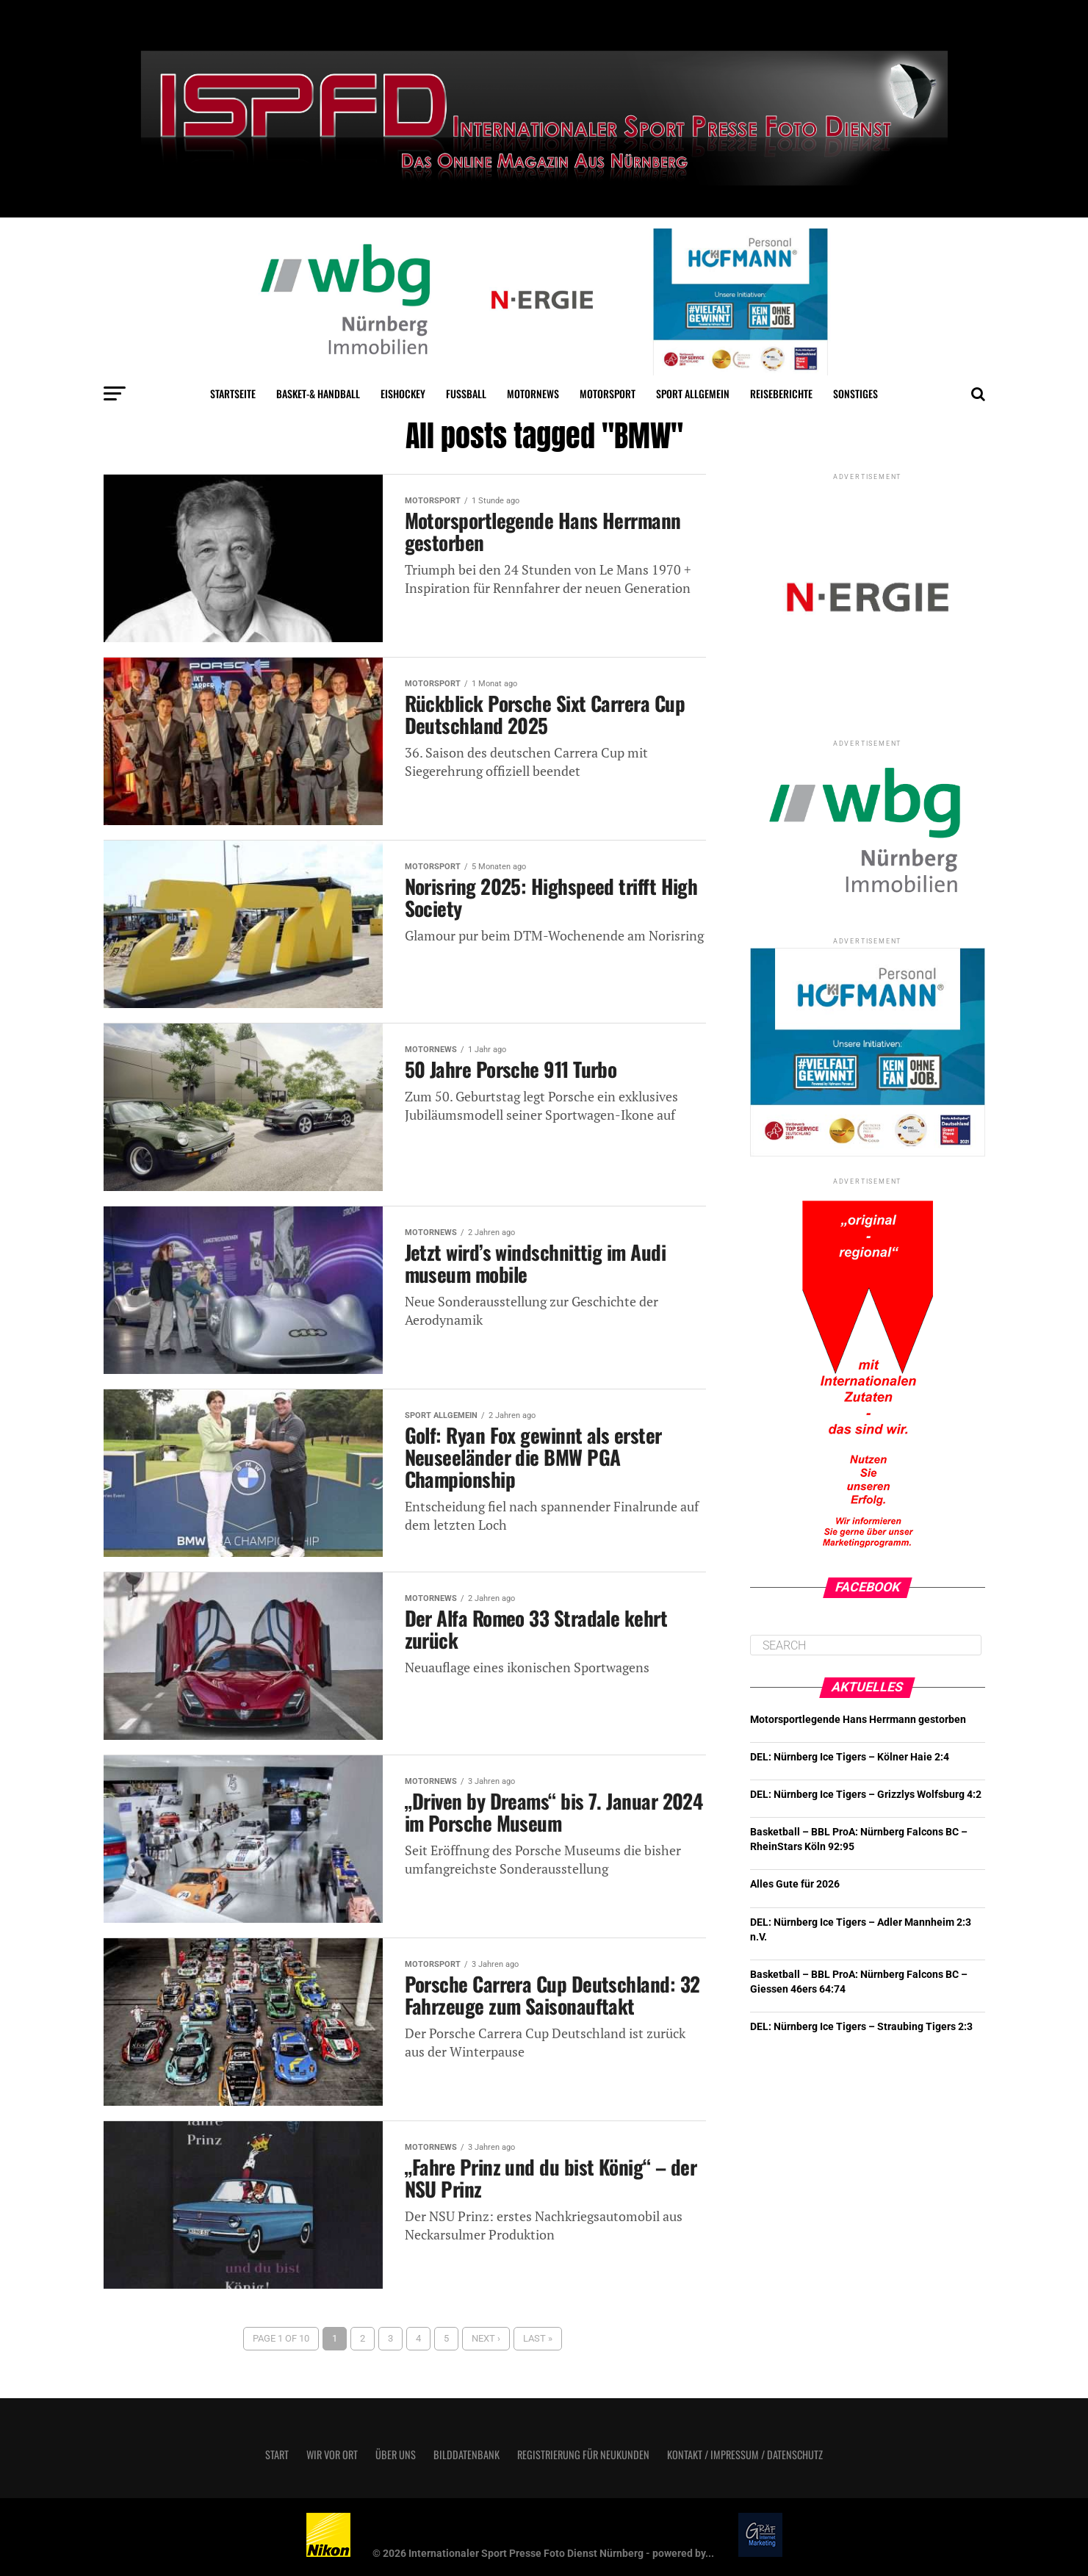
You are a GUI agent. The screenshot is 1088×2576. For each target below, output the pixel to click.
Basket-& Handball (318, 393)
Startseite (233, 393)
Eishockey (403, 393)
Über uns (395, 2454)
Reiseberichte (781, 393)
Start (277, 2454)
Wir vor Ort (332, 2454)
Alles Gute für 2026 (795, 1884)
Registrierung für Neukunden (583, 2454)
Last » (537, 2338)
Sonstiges (855, 393)
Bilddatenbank (466, 2454)
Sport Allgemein (692, 393)
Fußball (466, 393)
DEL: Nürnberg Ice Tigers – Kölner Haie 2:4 (849, 1757)
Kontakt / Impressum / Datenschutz (745, 2454)
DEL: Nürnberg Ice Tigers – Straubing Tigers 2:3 (861, 2027)
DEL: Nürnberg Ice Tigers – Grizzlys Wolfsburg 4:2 (865, 1794)
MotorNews (533, 393)
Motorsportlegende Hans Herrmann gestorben (858, 1719)
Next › (486, 2338)
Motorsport (607, 393)
